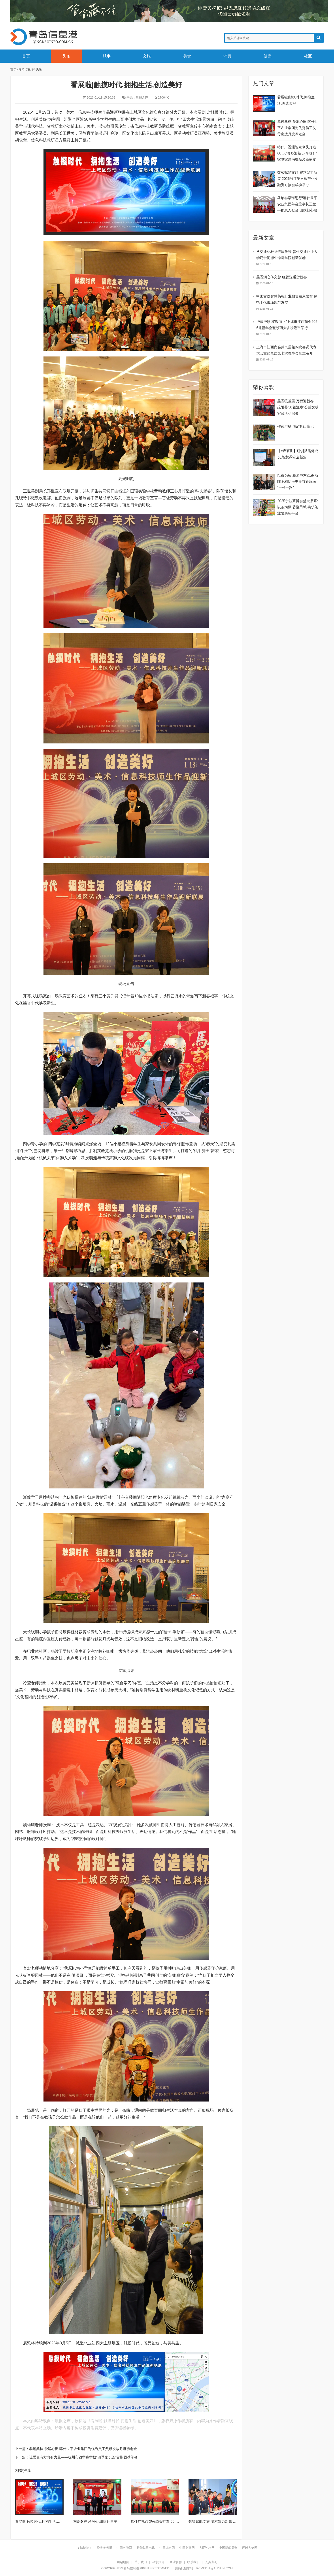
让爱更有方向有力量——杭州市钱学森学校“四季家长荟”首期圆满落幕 (83, 2457)
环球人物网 (249, 2547)
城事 (107, 56)
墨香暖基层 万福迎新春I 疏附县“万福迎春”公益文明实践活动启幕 (298, 407)
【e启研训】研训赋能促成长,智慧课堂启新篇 (297, 454)
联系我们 (193, 2562)
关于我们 (140, 2562)
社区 (308, 56)
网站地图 (123, 2562)
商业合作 (176, 2562)
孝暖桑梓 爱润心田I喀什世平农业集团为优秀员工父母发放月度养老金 (83, 2449)
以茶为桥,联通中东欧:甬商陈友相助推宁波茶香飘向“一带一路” (297, 482)
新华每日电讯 (145, 2547)
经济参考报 (104, 2547)
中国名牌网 (124, 2547)
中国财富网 (187, 2547)
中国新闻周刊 (228, 2547)
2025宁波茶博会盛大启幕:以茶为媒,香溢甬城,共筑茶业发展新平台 (297, 507)
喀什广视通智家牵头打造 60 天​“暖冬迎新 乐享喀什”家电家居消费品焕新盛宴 (297, 153)
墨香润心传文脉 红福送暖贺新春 (281, 277)
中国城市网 (167, 2547)
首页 (26, 56)
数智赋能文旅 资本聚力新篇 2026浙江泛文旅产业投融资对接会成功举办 (297, 179)
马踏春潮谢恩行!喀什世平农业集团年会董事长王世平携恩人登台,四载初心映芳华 (297, 204)
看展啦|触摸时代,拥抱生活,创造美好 (43, 2521)
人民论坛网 (207, 2547)
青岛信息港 (45, 37)
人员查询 (211, 2562)
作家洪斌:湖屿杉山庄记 (295, 426)
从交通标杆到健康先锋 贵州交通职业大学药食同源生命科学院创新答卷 (286, 255)
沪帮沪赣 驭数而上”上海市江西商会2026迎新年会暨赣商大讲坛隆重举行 (286, 325)
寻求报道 (158, 2562)
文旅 (147, 56)
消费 (227, 56)
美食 (187, 56)
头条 (66, 56)
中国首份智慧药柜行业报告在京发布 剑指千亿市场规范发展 (286, 299)
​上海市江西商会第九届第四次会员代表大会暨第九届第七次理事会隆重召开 (286, 350)
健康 (268, 56)
